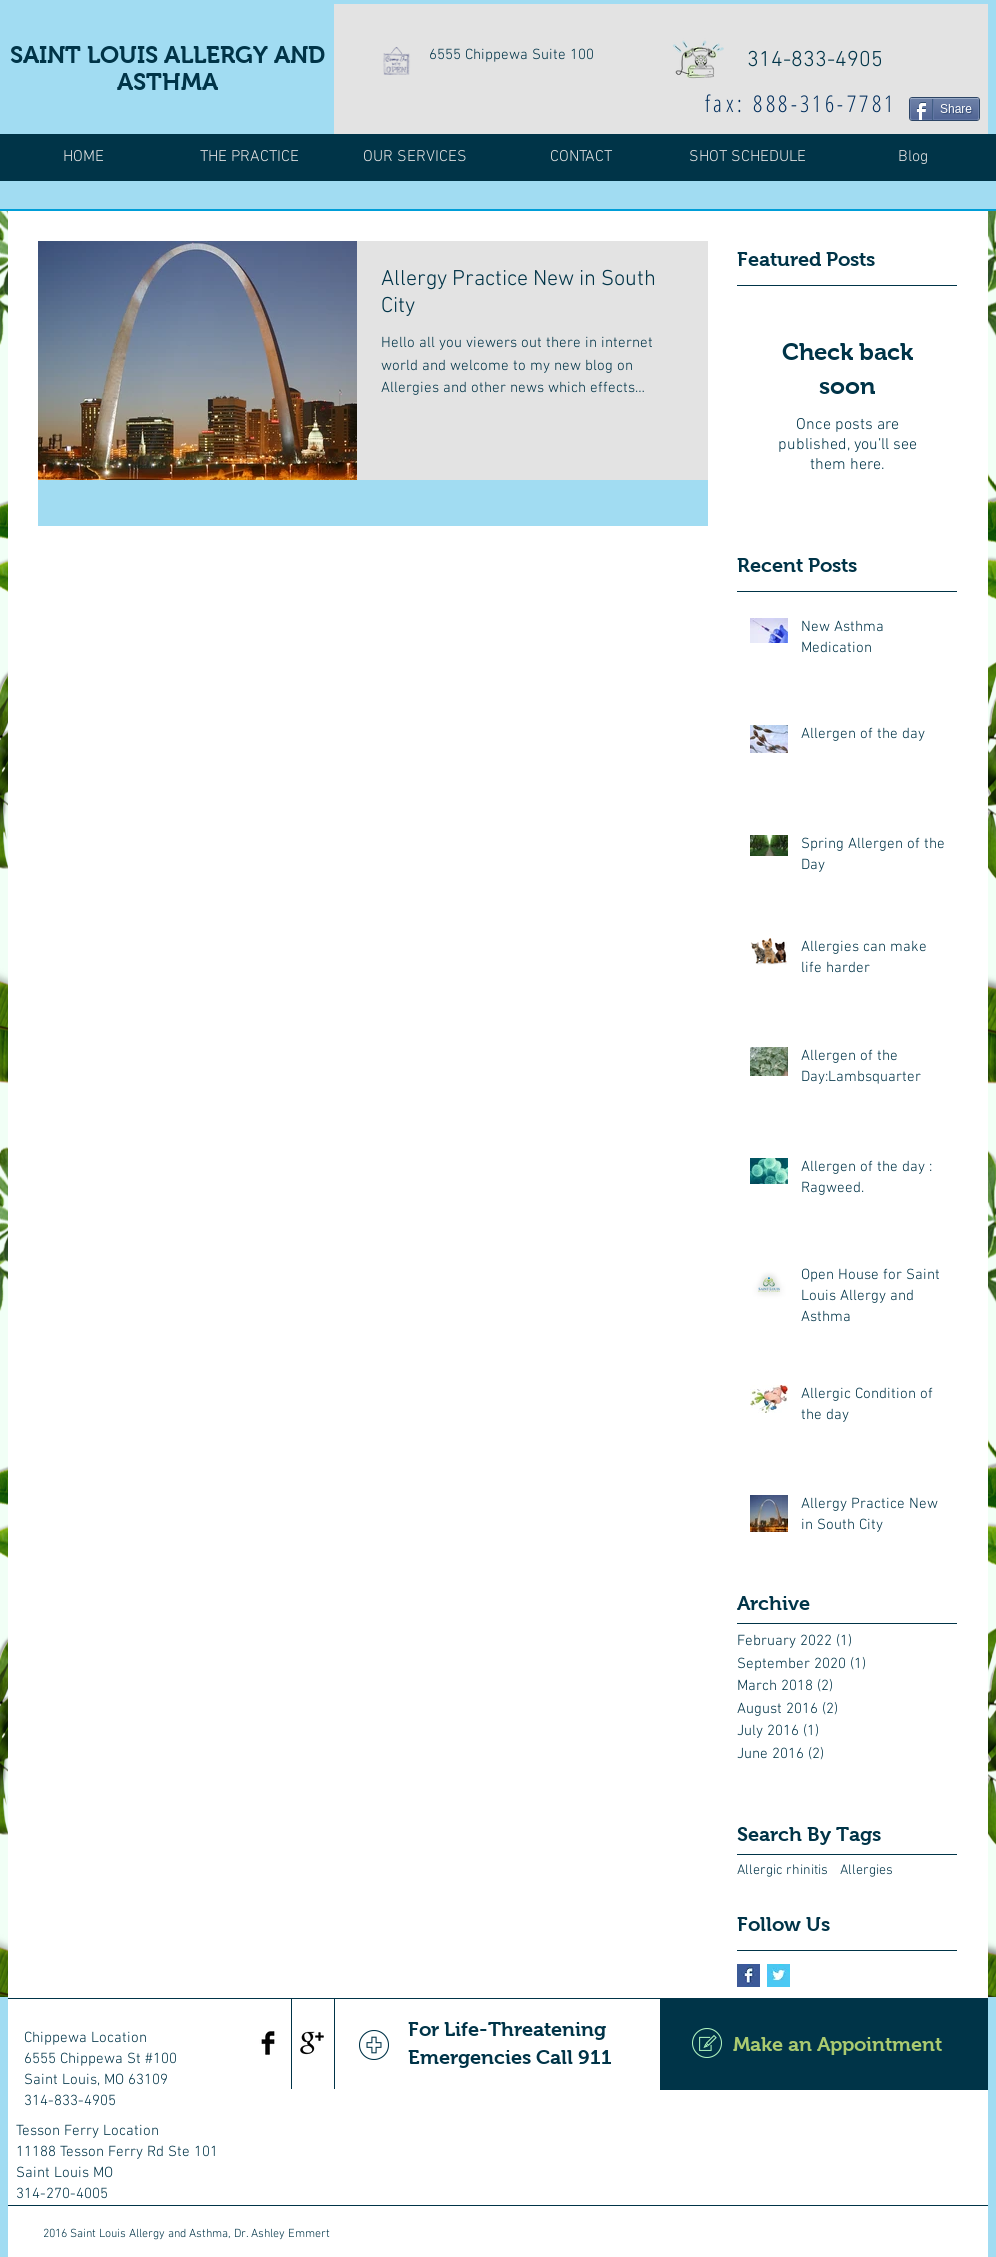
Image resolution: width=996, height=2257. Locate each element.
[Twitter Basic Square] (778, 1975)
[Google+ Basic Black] (312, 2043)
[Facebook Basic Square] (748, 1975)
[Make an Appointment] (824, 2044)
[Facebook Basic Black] (268, 2043)
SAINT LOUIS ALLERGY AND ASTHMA (167, 68)
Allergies (866, 1870)
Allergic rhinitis (782, 1870)
